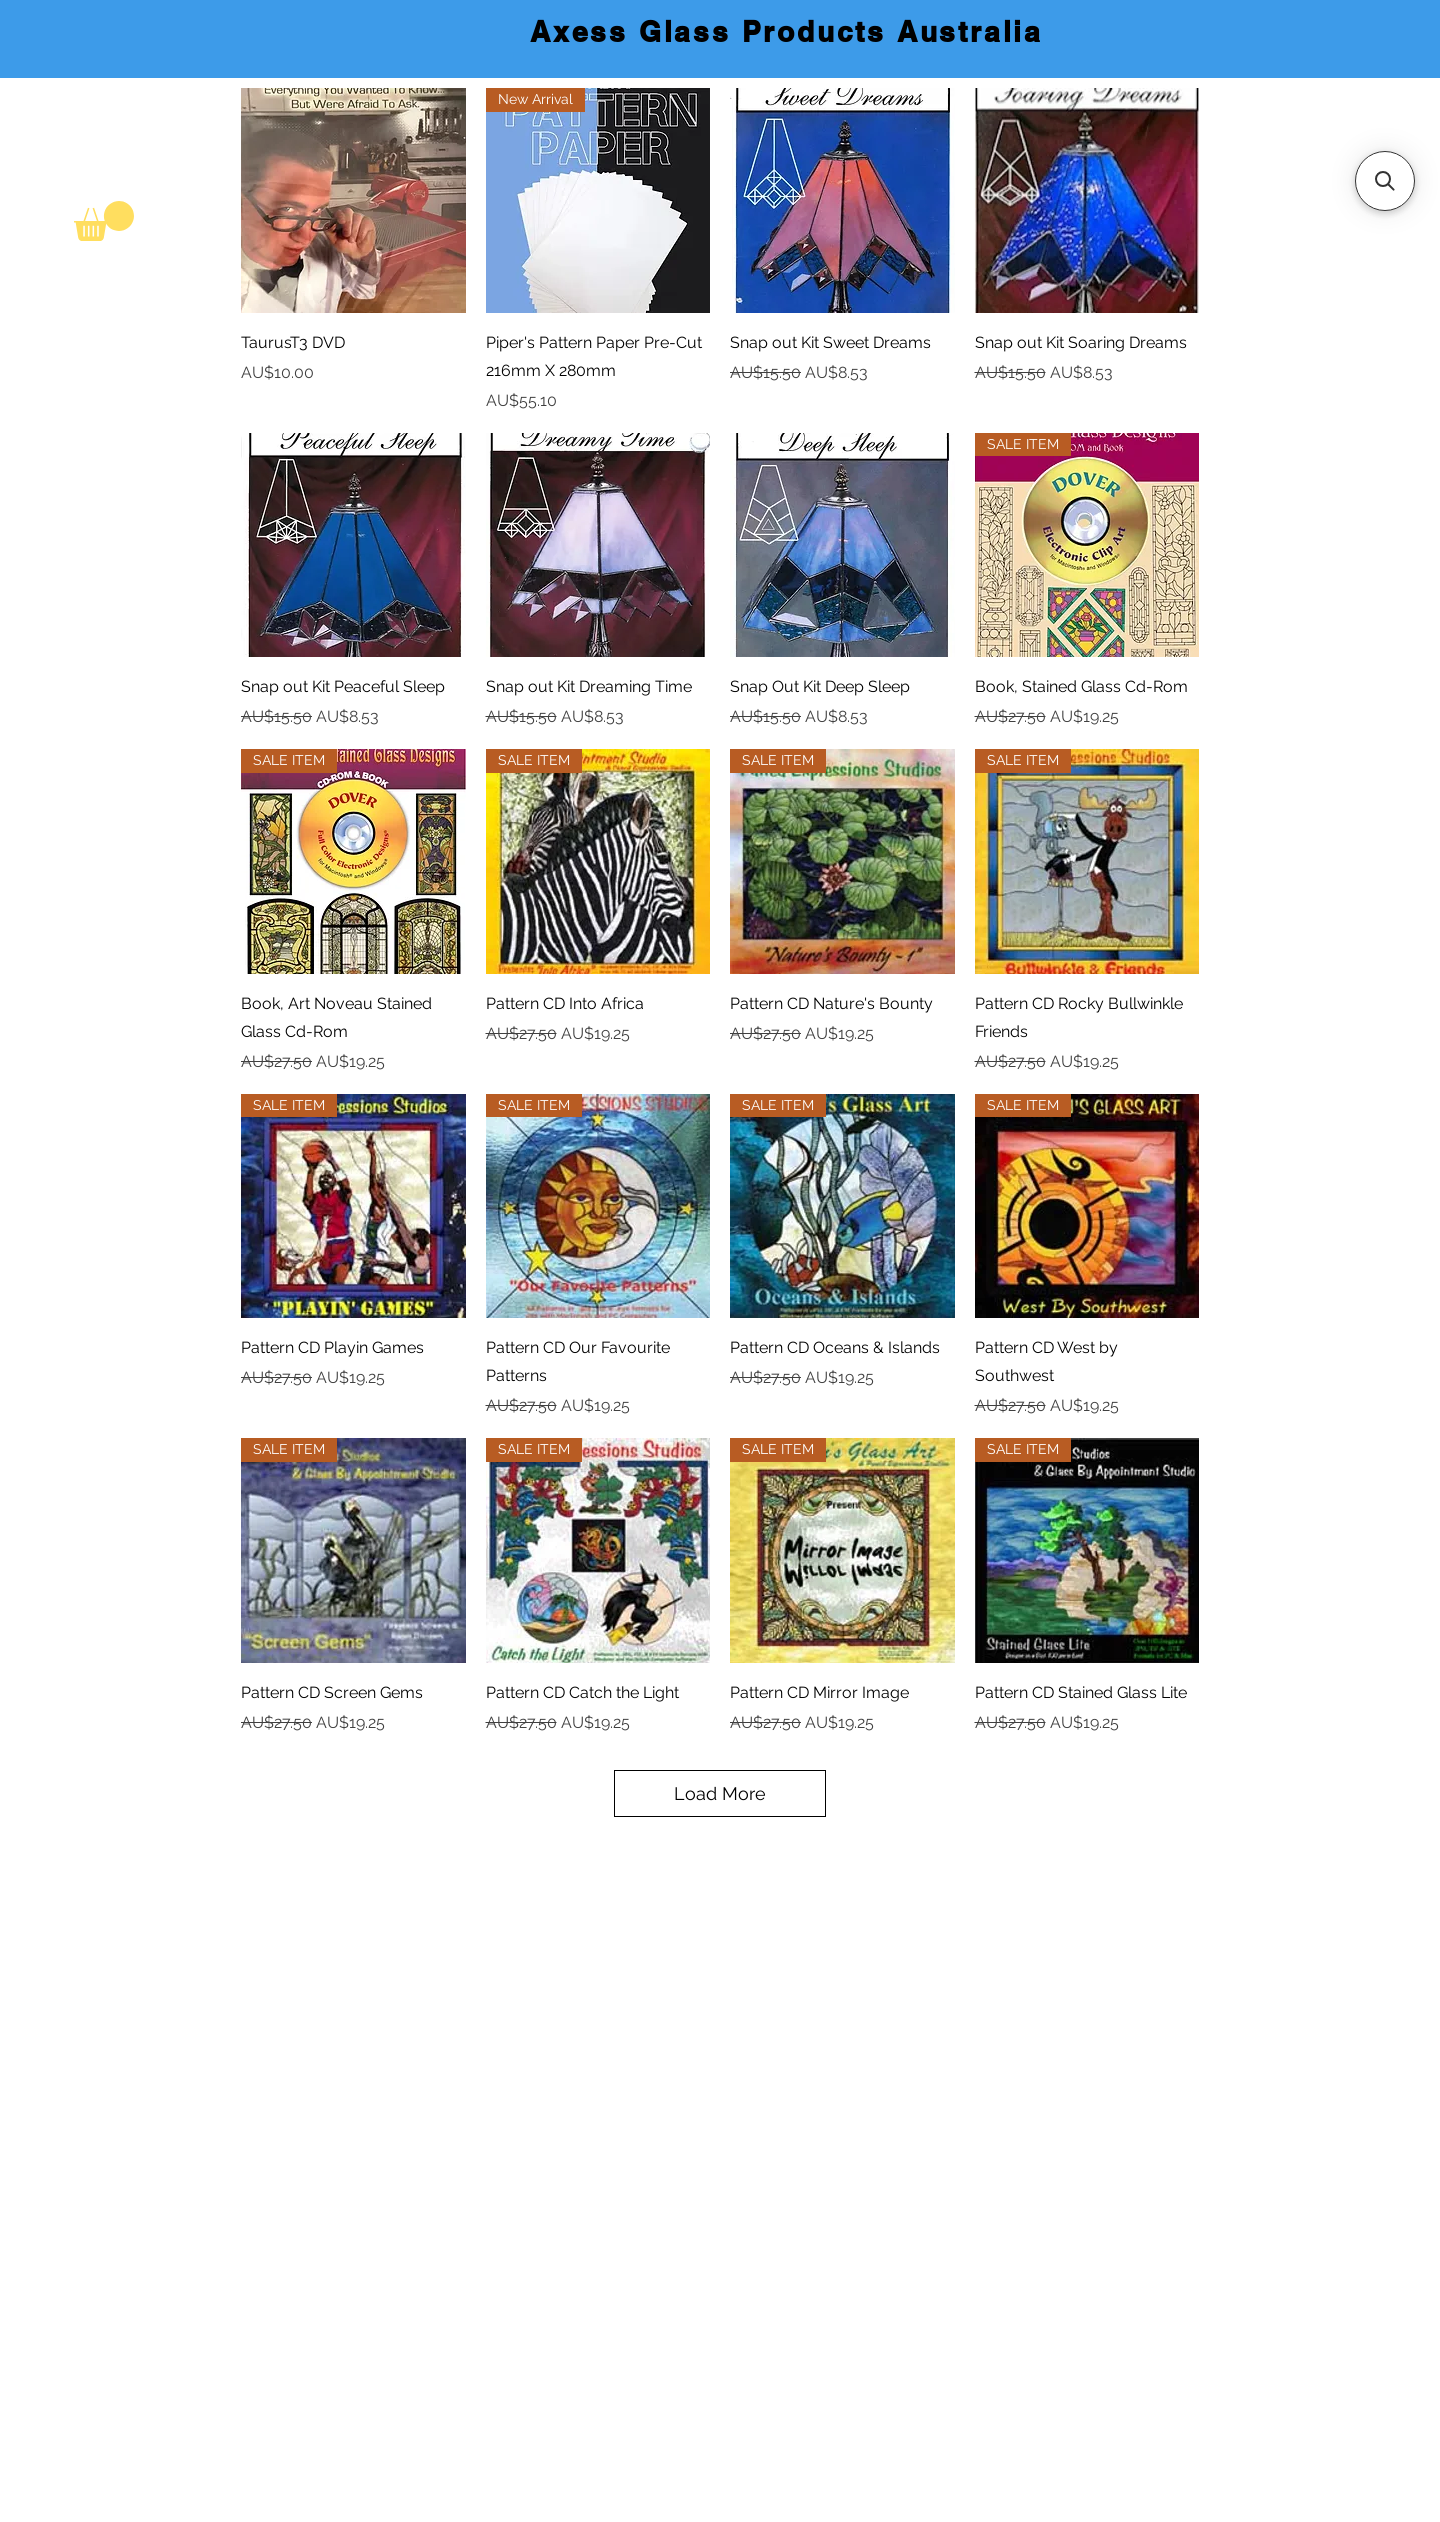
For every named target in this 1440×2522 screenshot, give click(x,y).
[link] (104, 221)
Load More (720, 1793)
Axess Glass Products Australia (786, 31)
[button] (1385, 181)
